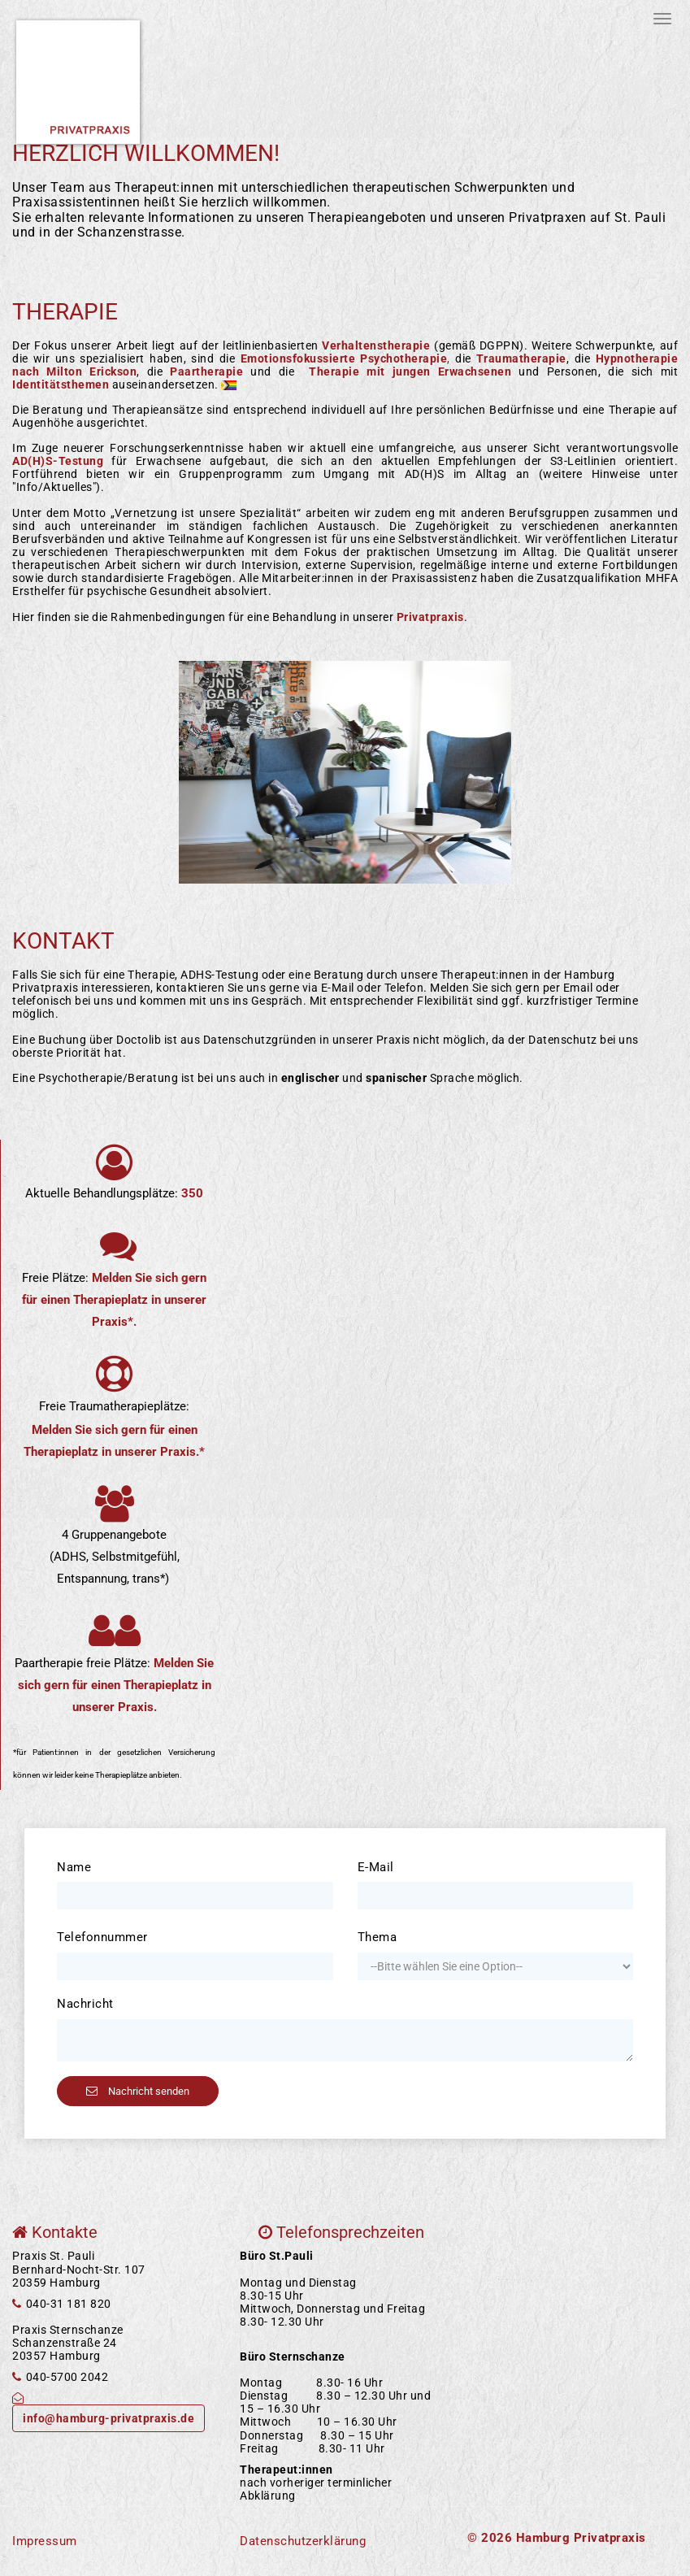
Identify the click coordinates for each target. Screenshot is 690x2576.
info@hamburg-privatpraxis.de (108, 2418)
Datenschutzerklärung (303, 2541)
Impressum (44, 2541)
